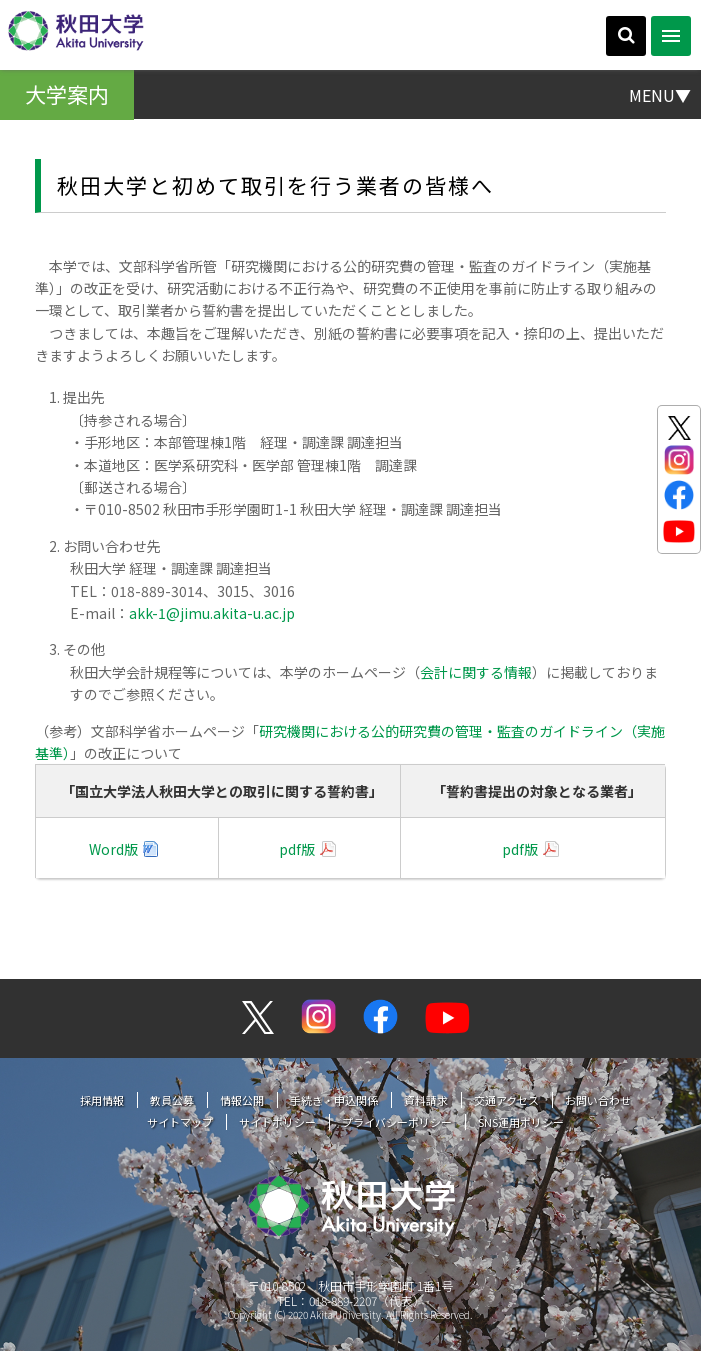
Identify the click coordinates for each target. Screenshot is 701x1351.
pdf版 (297, 849)
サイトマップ (180, 1122)
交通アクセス (506, 1100)
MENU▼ (660, 94)
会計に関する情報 (476, 672)
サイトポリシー (277, 1122)
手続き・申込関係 (334, 1100)
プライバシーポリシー (397, 1122)
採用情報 (102, 1100)
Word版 (113, 849)
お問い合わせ (598, 1100)
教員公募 (172, 1100)
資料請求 (426, 1100)
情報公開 (242, 1100)
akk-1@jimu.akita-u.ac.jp (212, 613)
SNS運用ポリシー (521, 1122)
